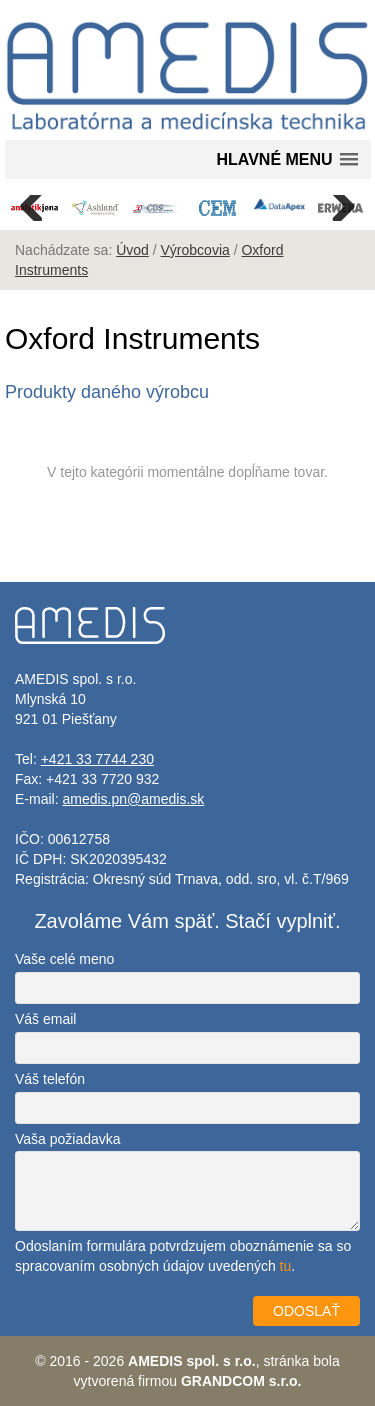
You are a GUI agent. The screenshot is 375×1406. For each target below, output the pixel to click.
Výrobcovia (195, 250)
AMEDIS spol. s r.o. (192, 1361)
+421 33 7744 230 (97, 759)
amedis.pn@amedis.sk (133, 799)
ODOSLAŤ (306, 1311)
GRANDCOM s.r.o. (241, 1381)
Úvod (132, 250)
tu (286, 1266)
